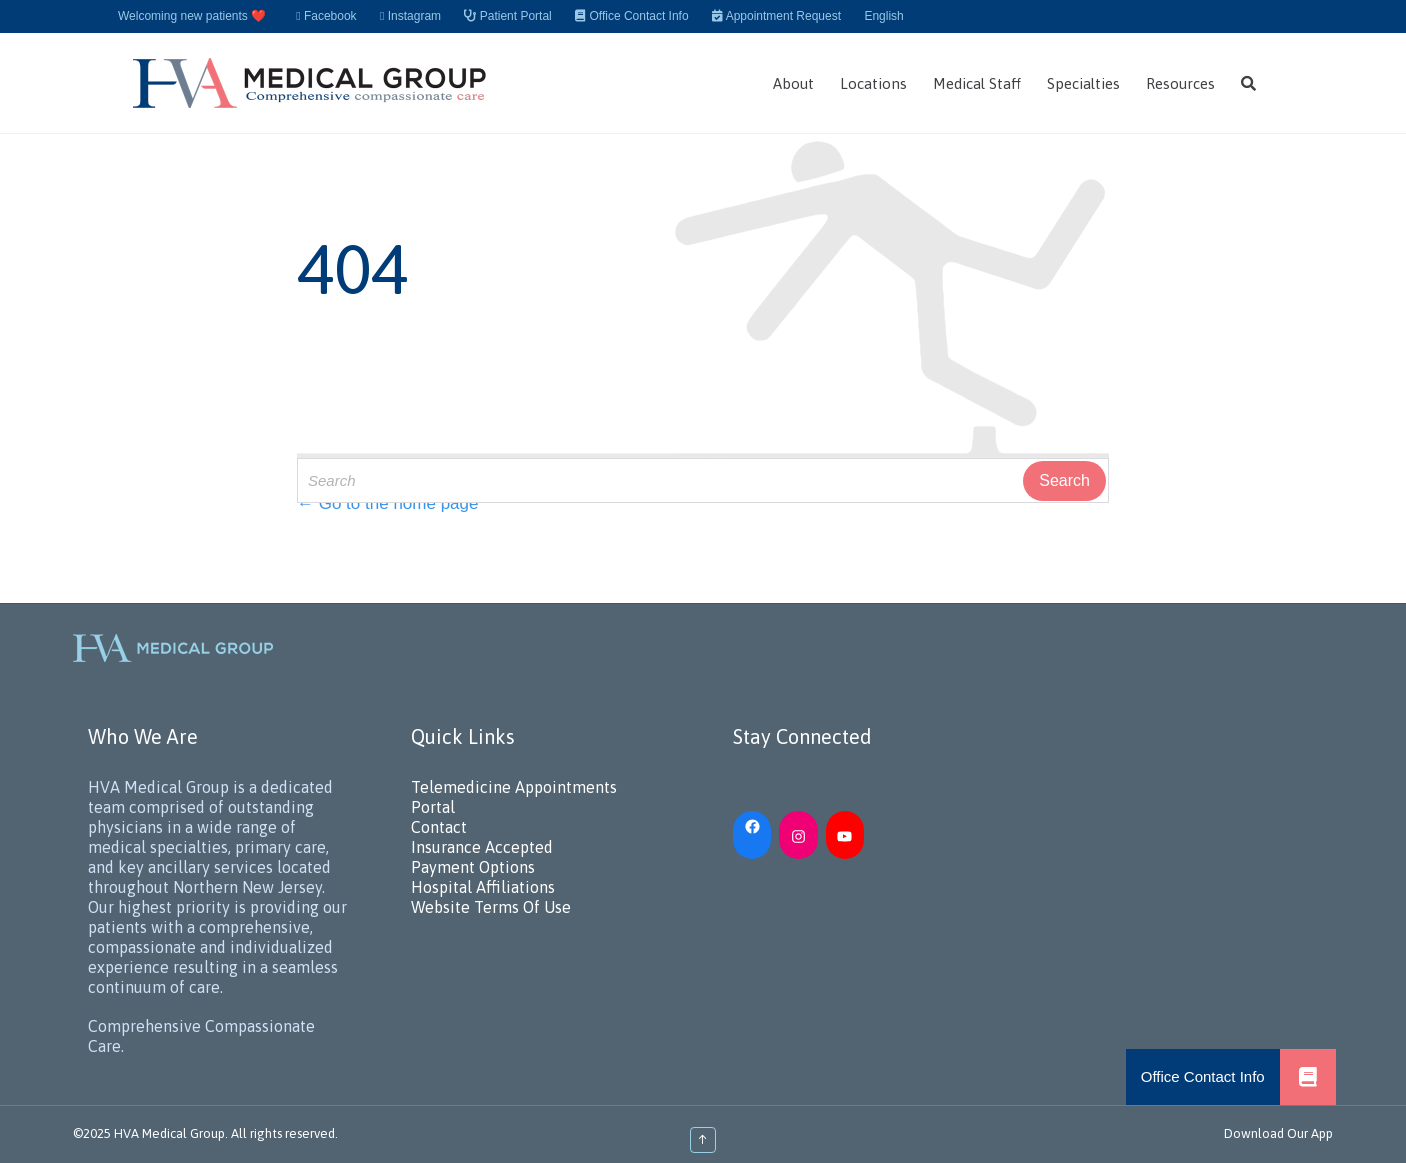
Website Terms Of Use (491, 907)
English (883, 16)
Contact (439, 827)
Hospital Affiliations (483, 887)
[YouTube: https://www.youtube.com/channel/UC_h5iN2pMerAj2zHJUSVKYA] (845, 835)
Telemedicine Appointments (514, 787)
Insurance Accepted (482, 847)
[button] (1308, 1077)
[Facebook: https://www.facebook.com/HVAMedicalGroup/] (752, 825)
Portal (433, 807)
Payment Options (473, 867)
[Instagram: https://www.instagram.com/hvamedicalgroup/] (798, 835)
